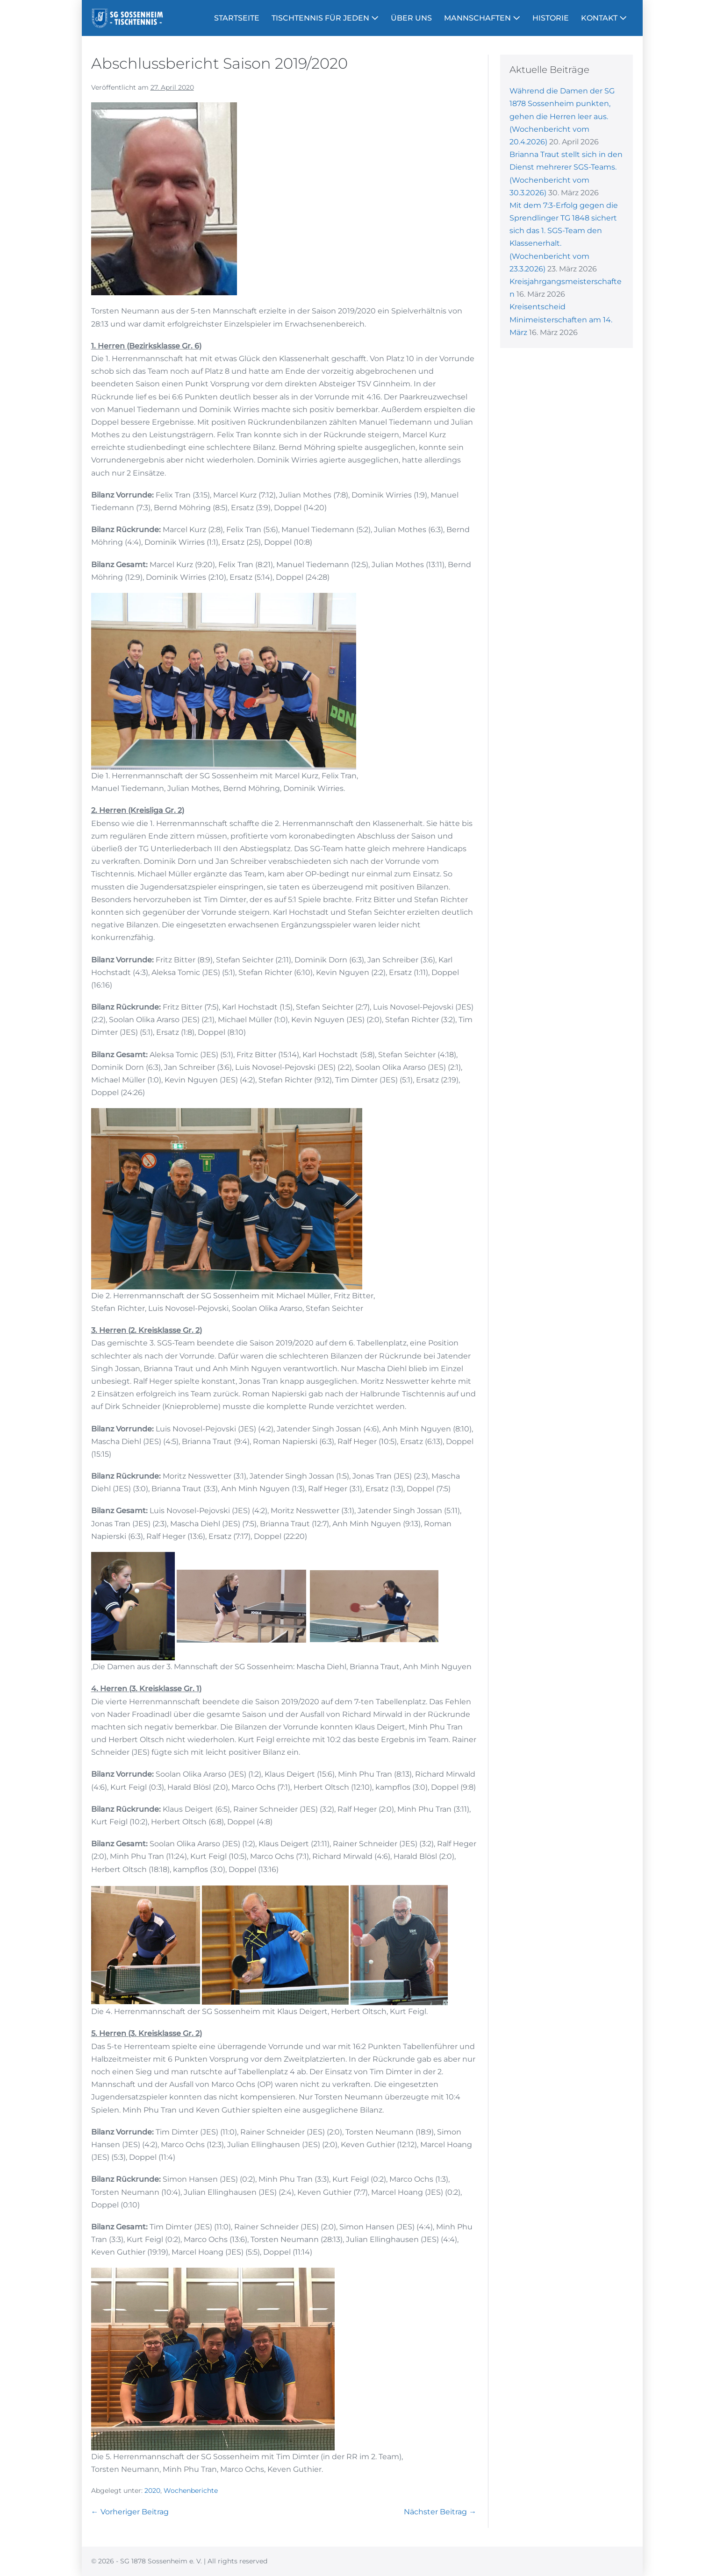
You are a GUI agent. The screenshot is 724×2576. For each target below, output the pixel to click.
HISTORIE (550, 18)
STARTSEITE (236, 18)
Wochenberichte (191, 2490)
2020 (152, 2490)
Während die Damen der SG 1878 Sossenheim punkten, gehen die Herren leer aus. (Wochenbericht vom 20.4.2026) (562, 116)
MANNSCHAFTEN (482, 18)
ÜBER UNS (411, 18)
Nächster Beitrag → (440, 2511)
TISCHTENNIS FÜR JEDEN (325, 18)
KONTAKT (604, 18)
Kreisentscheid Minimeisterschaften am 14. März (560, 319)
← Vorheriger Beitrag (130, 2511)
